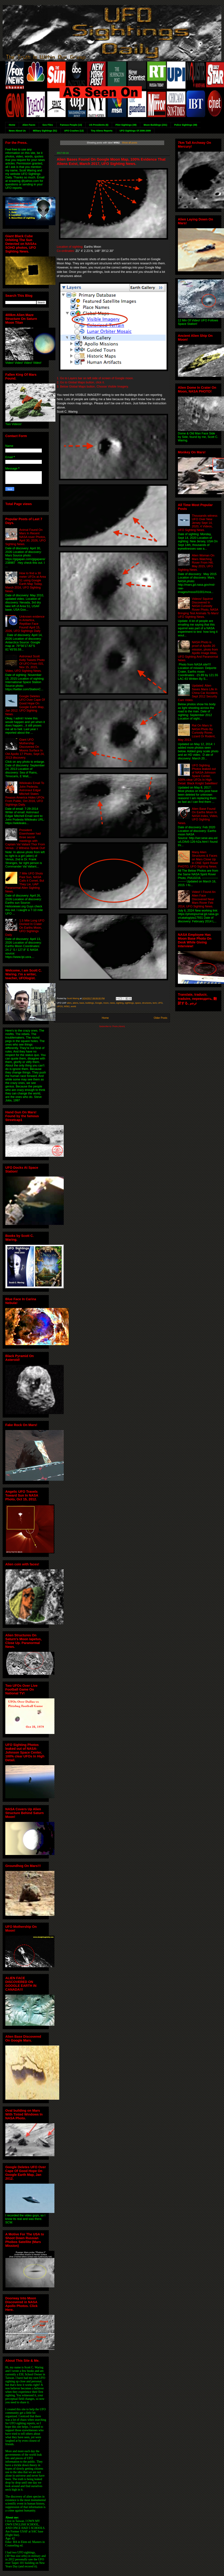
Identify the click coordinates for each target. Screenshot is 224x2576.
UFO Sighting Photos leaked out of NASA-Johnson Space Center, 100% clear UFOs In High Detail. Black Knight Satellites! (198, 774)
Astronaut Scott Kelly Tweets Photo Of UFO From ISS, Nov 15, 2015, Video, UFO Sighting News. (25, 663)
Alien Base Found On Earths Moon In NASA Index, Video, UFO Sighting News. (198, 816)
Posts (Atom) (118, 1026)
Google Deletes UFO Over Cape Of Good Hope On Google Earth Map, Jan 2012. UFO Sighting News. (25, 705)
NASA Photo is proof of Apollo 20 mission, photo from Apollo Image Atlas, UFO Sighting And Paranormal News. (198, 651)
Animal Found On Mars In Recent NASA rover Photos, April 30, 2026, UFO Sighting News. (25, 537)
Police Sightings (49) (185, 125)
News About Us (17, 130)
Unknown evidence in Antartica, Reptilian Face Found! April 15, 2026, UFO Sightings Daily (24, 624)
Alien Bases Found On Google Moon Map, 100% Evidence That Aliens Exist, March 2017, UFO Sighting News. (111, 161)
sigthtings (129, 1003)
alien (69, 1003)
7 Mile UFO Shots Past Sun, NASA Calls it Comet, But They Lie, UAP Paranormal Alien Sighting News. (24, 882)
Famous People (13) (71, 125)
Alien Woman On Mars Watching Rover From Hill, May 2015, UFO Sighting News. (196, 562)
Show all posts (129, 142)
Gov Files (47, 125)
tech (155, 1003)
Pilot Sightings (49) (126, 125)
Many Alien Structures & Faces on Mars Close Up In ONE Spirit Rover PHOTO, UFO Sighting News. (198, 859)
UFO (160, 1003)
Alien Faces (28, 125)
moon (106, 1003)
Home (12, 125)
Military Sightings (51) (45, 130)
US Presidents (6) (98, 125)
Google (98, 1003)
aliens (75, 1003)
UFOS (60, 1006)
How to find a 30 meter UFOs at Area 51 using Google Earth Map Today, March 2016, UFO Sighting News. (25, 582)
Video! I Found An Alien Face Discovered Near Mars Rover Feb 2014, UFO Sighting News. (197, 899)
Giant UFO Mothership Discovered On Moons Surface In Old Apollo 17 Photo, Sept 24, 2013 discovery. (24, 748)
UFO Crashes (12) (74, 130)
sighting (120, 1003)
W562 (67, 1006)
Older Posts (160, 1017)
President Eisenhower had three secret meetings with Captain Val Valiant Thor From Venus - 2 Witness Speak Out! (25, 839)
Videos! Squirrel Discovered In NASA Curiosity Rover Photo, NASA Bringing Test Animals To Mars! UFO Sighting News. (198, 607)
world (73, 1006)
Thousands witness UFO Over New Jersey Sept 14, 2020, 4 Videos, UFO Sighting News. (197, 523)
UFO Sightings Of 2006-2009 (135, 130)
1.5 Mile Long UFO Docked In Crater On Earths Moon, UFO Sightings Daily (24, 927)
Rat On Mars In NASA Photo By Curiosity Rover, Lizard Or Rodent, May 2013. (196, 732)
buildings (89, 1003)
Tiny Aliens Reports (101, 130)
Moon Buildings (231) (155, 125)
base (81, 1003)
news (112, 1003)
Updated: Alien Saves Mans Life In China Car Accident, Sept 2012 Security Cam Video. (198, 693)
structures (146, 1003)
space (138, 1003)
